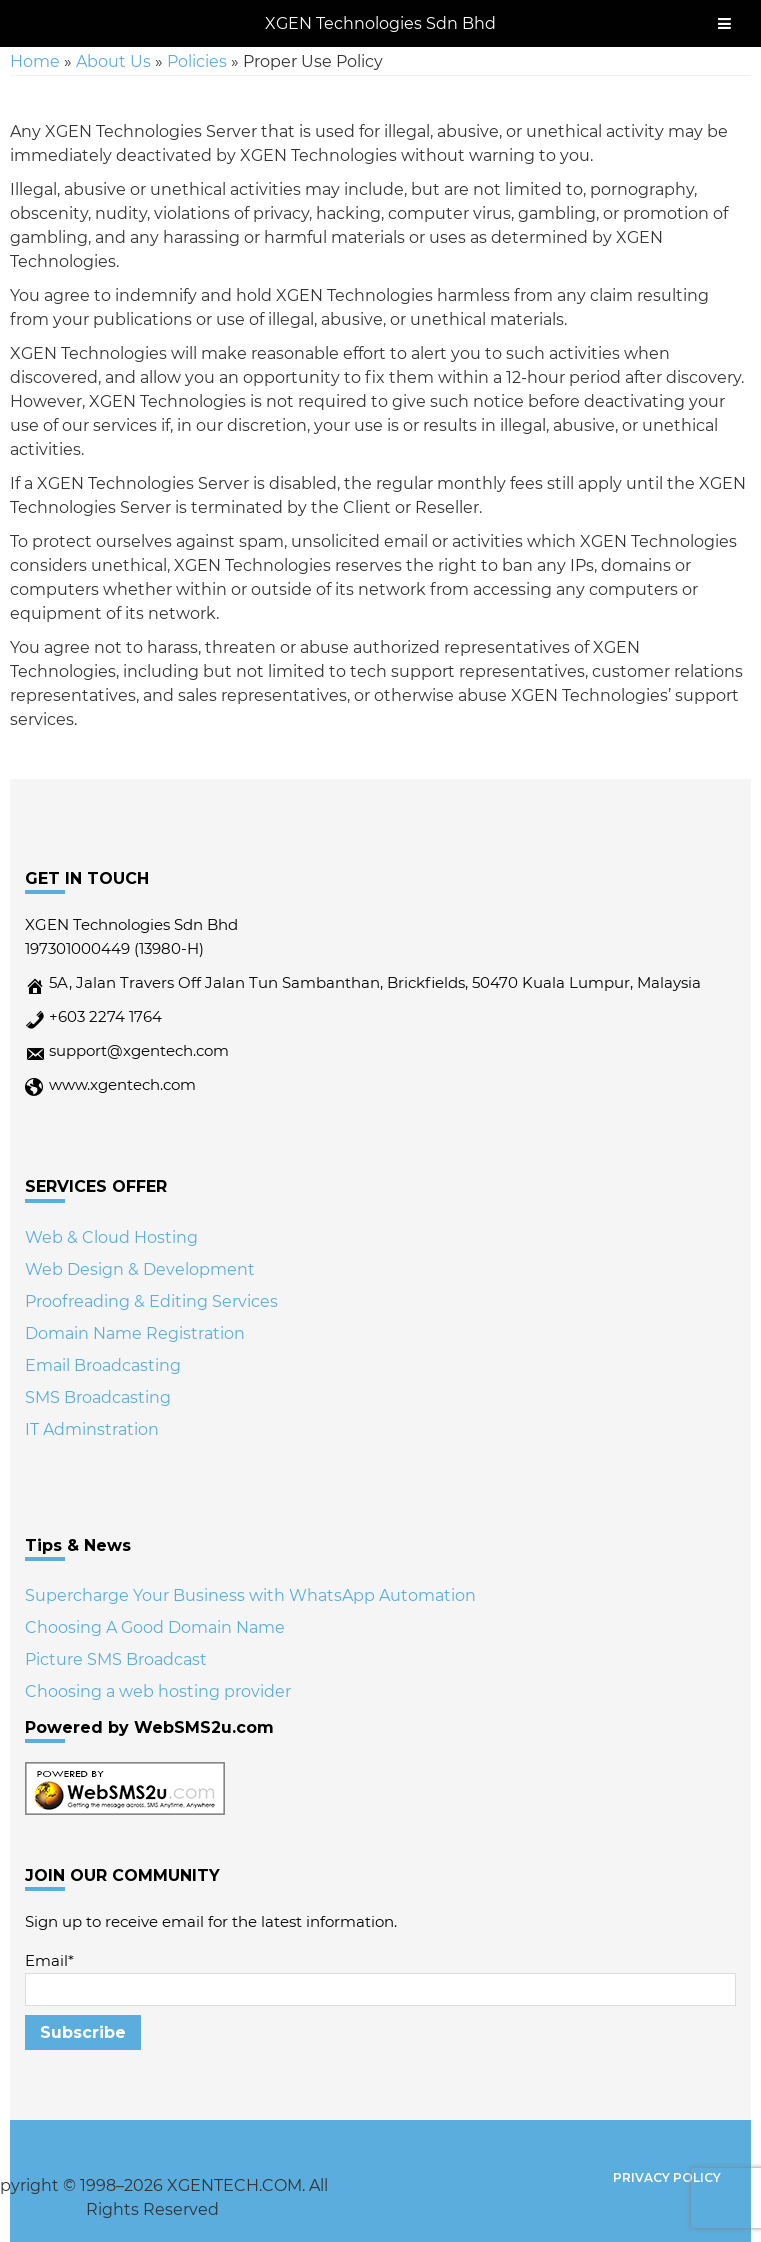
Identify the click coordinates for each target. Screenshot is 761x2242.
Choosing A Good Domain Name (155, 1627)
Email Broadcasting (103, 1365)
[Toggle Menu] (724, 23)
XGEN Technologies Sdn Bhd (380, 23)
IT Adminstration (92, 1429)
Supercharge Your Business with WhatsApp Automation (250, 1595)
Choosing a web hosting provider (158, 1691)
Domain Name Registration (135, 1333)
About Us (113, 61)
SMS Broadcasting (98, 1397)
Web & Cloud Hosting (111, 1237)
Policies (197, 61)
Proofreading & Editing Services (151, 1301)
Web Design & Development (140, 1269)
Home (35, 61)
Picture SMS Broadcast (116, 1659)
